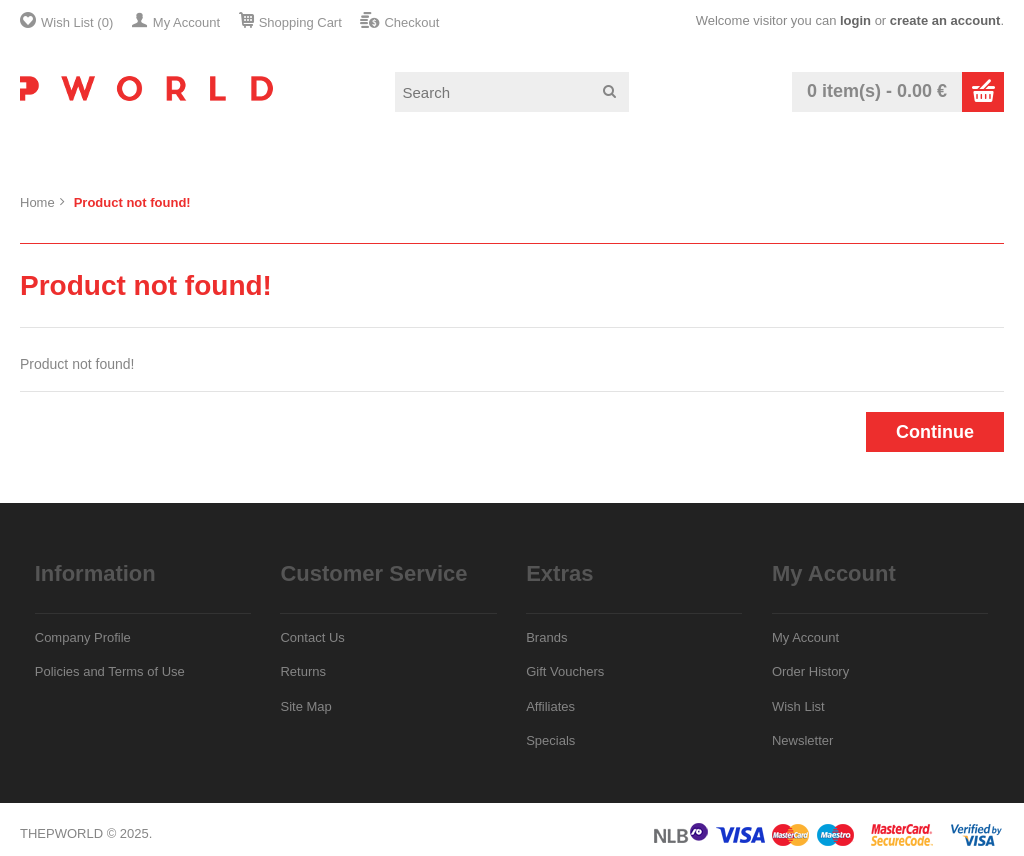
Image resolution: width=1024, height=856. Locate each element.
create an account (945, 20)
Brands (546, 637)
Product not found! (132, 202)
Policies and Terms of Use (110, 671)
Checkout (411, 22)
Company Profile (83, 637)
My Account (186, 22)
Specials (550, 740)
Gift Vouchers (565, 671)
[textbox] (512, 92)
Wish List (798, 706)
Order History (810, 671)
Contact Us (312, 637)
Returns (303, 671)
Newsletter (802, 740)
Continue (935, 432)
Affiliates (550, 706)
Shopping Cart (300, 22)
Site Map (305, 706)
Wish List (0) (77, 22)
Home (37, 202)
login (855, 20)
